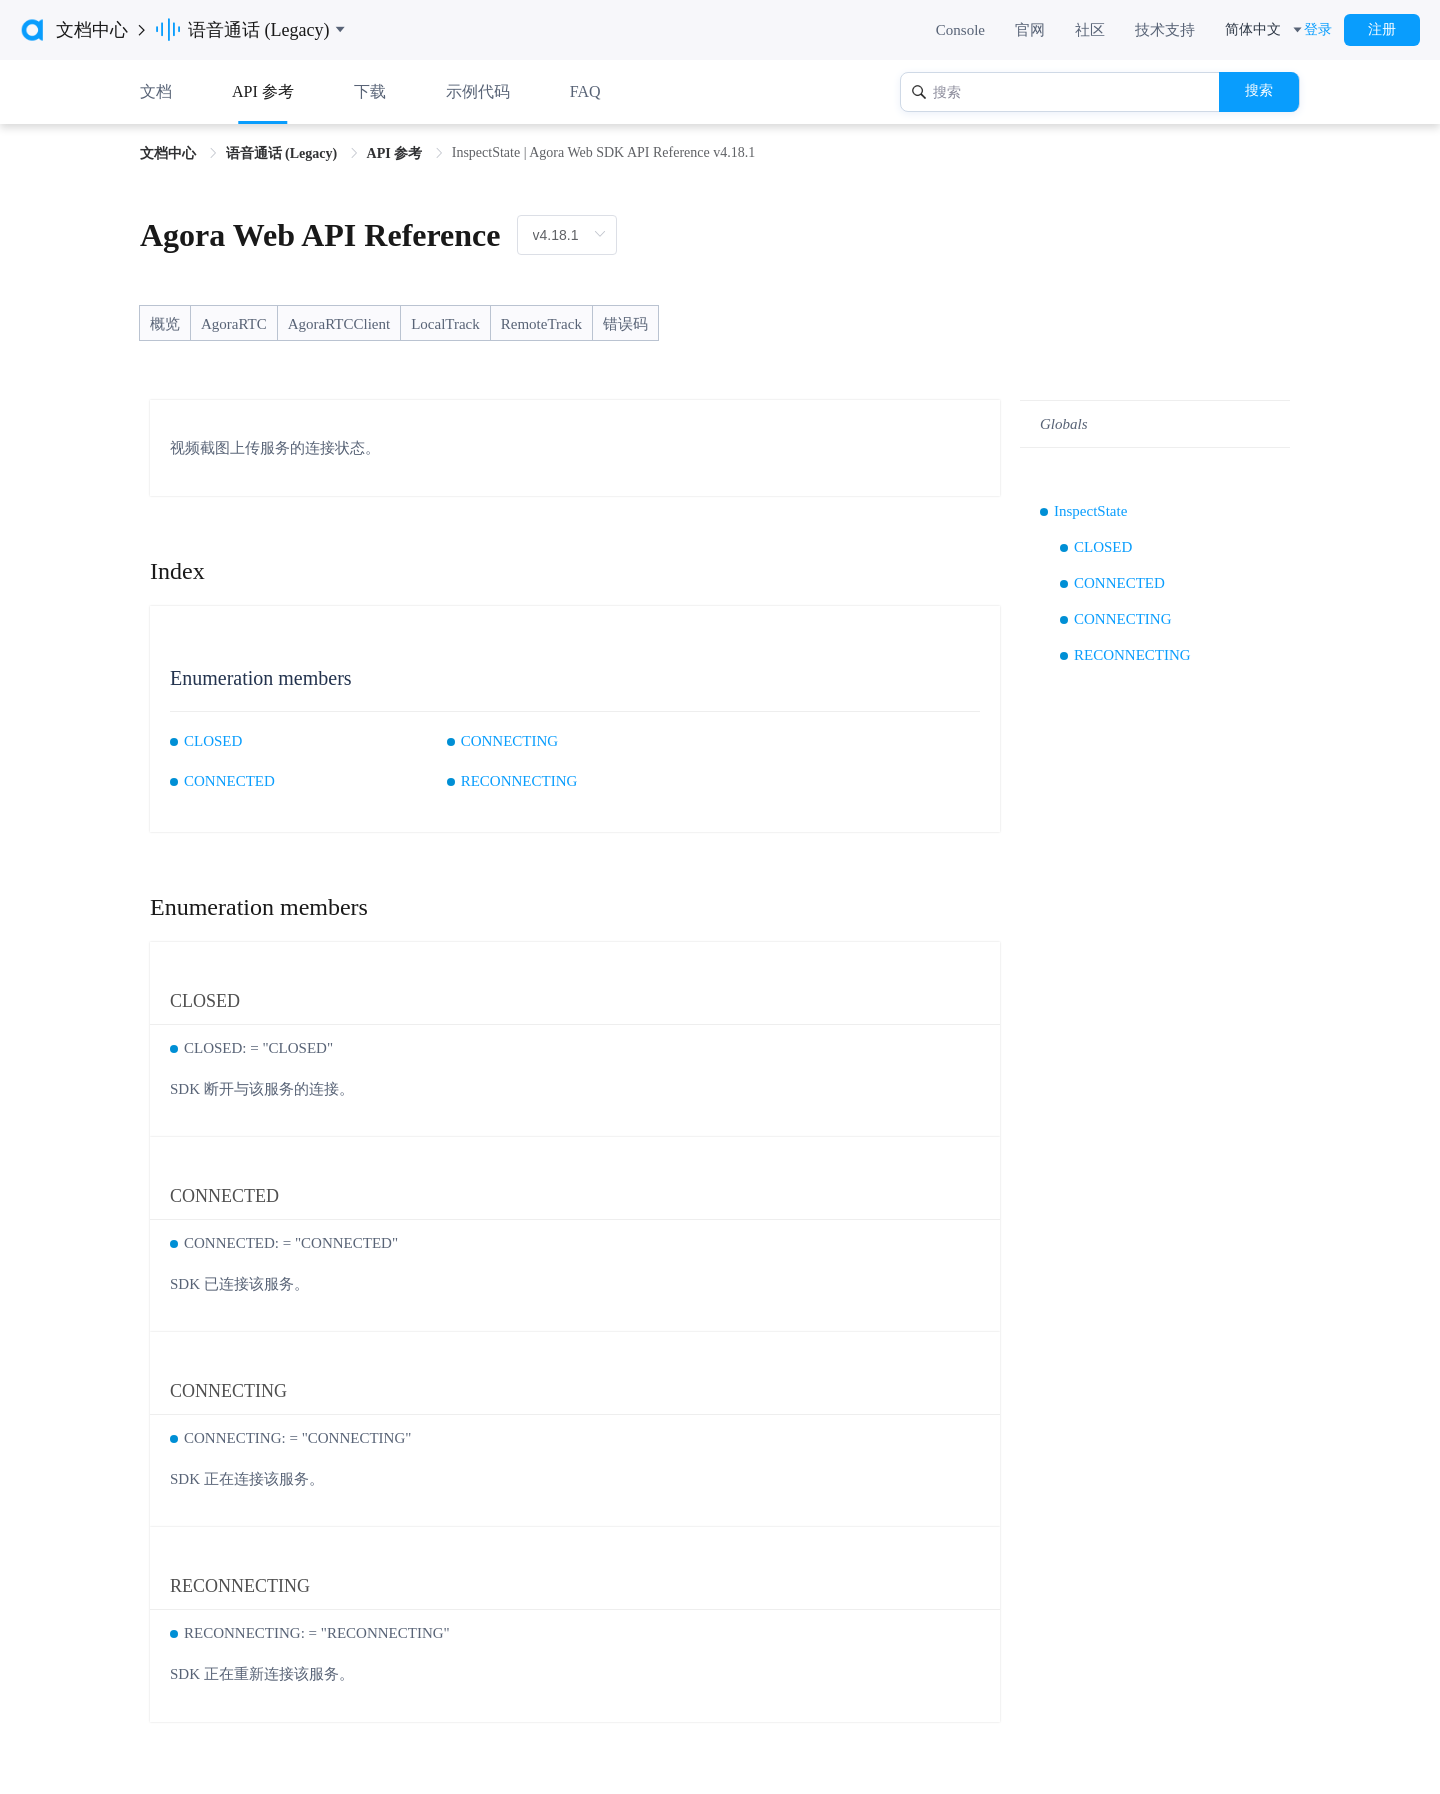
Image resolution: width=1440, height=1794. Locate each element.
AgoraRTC (234, 324)
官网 (1030, 30)
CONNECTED (229, 781)
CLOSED (213, 741)
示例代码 (478, 91)
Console (960, 30)
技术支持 (1165, 30)
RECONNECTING (519, 781)
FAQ (585, 91)
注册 (1382, 29)
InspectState (1090, 511)
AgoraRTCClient (339, 324)
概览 (165, 324)
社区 (1090, 30)
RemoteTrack (541, 324)
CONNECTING (510, 741)
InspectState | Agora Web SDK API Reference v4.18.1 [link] (604, 152)
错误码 (625, 324)
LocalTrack (445, 324)
